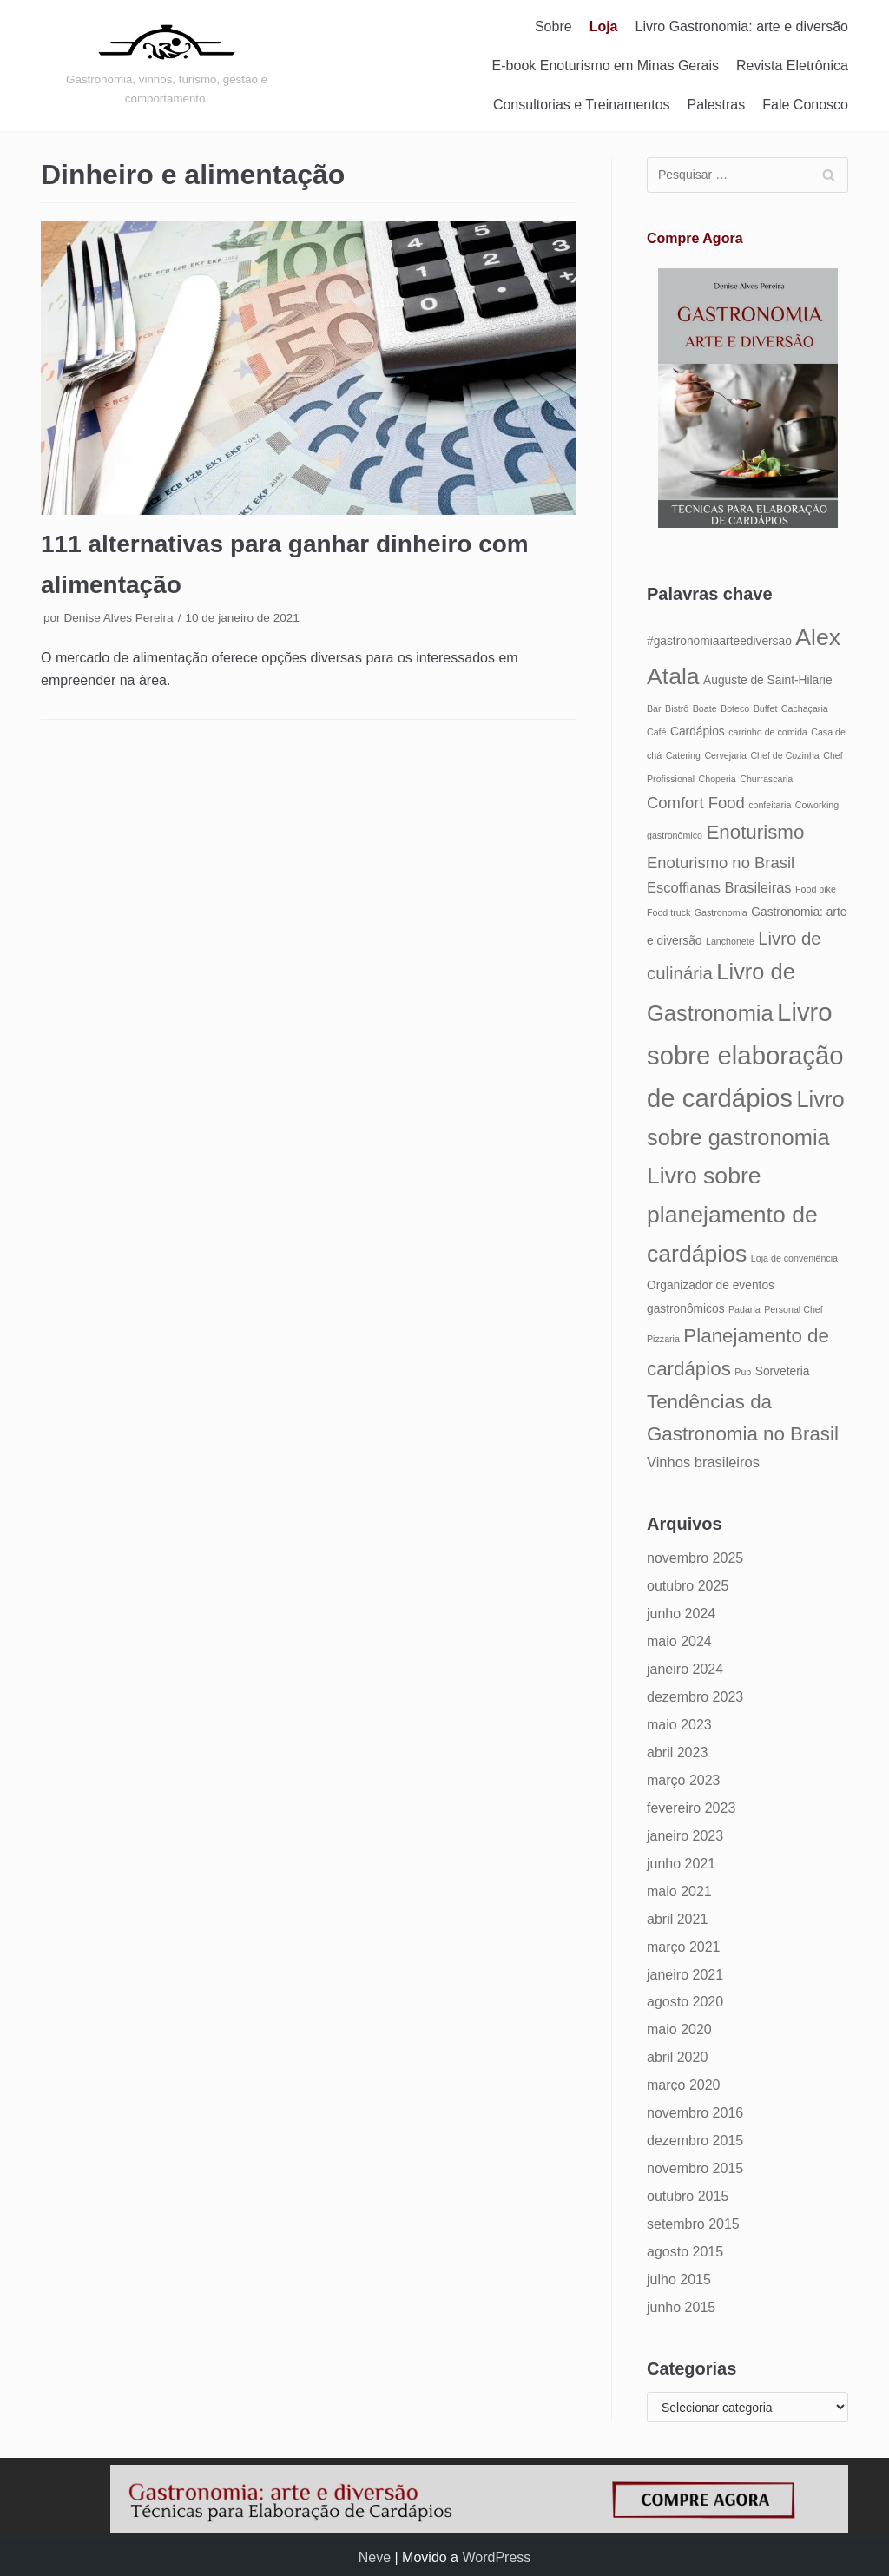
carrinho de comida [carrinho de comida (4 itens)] (767, 732)
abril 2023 (677, 1752)
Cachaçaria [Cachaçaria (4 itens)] (804, 708)
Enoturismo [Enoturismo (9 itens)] (755, 832)
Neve (375, 2557)
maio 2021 (679, 1891)
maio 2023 (679, 1724)
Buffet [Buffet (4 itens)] (766, 708)
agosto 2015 (685, 2251)
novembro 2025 (695, 1558)
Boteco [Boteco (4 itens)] (735, 708)
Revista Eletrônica (792, 65)
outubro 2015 (687, 2196)
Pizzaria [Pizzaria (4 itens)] (663, 1339)
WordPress (496, 2557)
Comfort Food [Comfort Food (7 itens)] (696, 803)
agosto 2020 (685, 2001)
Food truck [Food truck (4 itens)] (668, 912)
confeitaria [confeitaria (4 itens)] (769, 805)
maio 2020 (679, 2029)
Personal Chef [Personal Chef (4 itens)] (793, 1309)
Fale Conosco (805, 104)
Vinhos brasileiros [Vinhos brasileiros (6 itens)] (703, 1462)
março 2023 (684, 1780)
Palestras (717, 104)
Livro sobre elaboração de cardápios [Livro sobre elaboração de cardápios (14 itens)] (745, 1055)
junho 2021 (681, 1863)
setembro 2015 (693, 2224)
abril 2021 (677, 1919)
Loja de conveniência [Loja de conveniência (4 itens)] (794, 1258)
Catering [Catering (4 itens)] (683, 755)
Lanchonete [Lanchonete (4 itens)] (730, 941)
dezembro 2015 (695, 2140)
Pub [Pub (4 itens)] (742, 1372)
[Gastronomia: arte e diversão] (167, 65)
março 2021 (684, 1947)
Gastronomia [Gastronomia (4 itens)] (721, 912)
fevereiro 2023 (691, 1808)
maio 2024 (679, 1641)
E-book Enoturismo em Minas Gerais (605, 65)
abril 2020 (677, 2057)
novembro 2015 (695, 2168)
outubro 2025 (687, 1585)
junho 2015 (681, 2307)
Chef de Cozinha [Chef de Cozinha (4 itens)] (784, 755)
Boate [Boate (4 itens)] (705, 708)
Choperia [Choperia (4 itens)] (717, 779)
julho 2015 (679, 2279)
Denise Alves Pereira (118, 617)
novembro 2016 (695, 2112)
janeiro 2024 (685, 1669)
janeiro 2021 (685, 1974)
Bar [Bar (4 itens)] (654, 708)
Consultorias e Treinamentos (581, 104)
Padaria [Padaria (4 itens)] (744, 1309)
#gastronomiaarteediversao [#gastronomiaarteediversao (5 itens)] (719, 641)
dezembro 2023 (695, 1697)
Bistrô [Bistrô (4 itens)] (676, 708)
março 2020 (684, 2085)
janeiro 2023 (685, 1835)
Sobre (553, 26)
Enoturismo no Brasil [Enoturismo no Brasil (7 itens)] (720, 862)
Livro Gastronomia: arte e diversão (741, 26)
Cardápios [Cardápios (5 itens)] (697, 731)
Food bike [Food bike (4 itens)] (815, 889)
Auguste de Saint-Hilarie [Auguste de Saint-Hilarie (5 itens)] (767, 680)
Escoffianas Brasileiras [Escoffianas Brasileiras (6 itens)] (719, 887)
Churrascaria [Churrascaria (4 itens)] (766, 779)
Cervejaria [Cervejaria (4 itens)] (725, 755)
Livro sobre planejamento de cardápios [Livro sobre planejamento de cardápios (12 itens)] (732, 1215)
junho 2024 (681, 1613)
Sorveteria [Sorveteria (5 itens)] (782, 1371)
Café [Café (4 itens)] (657, 732)
